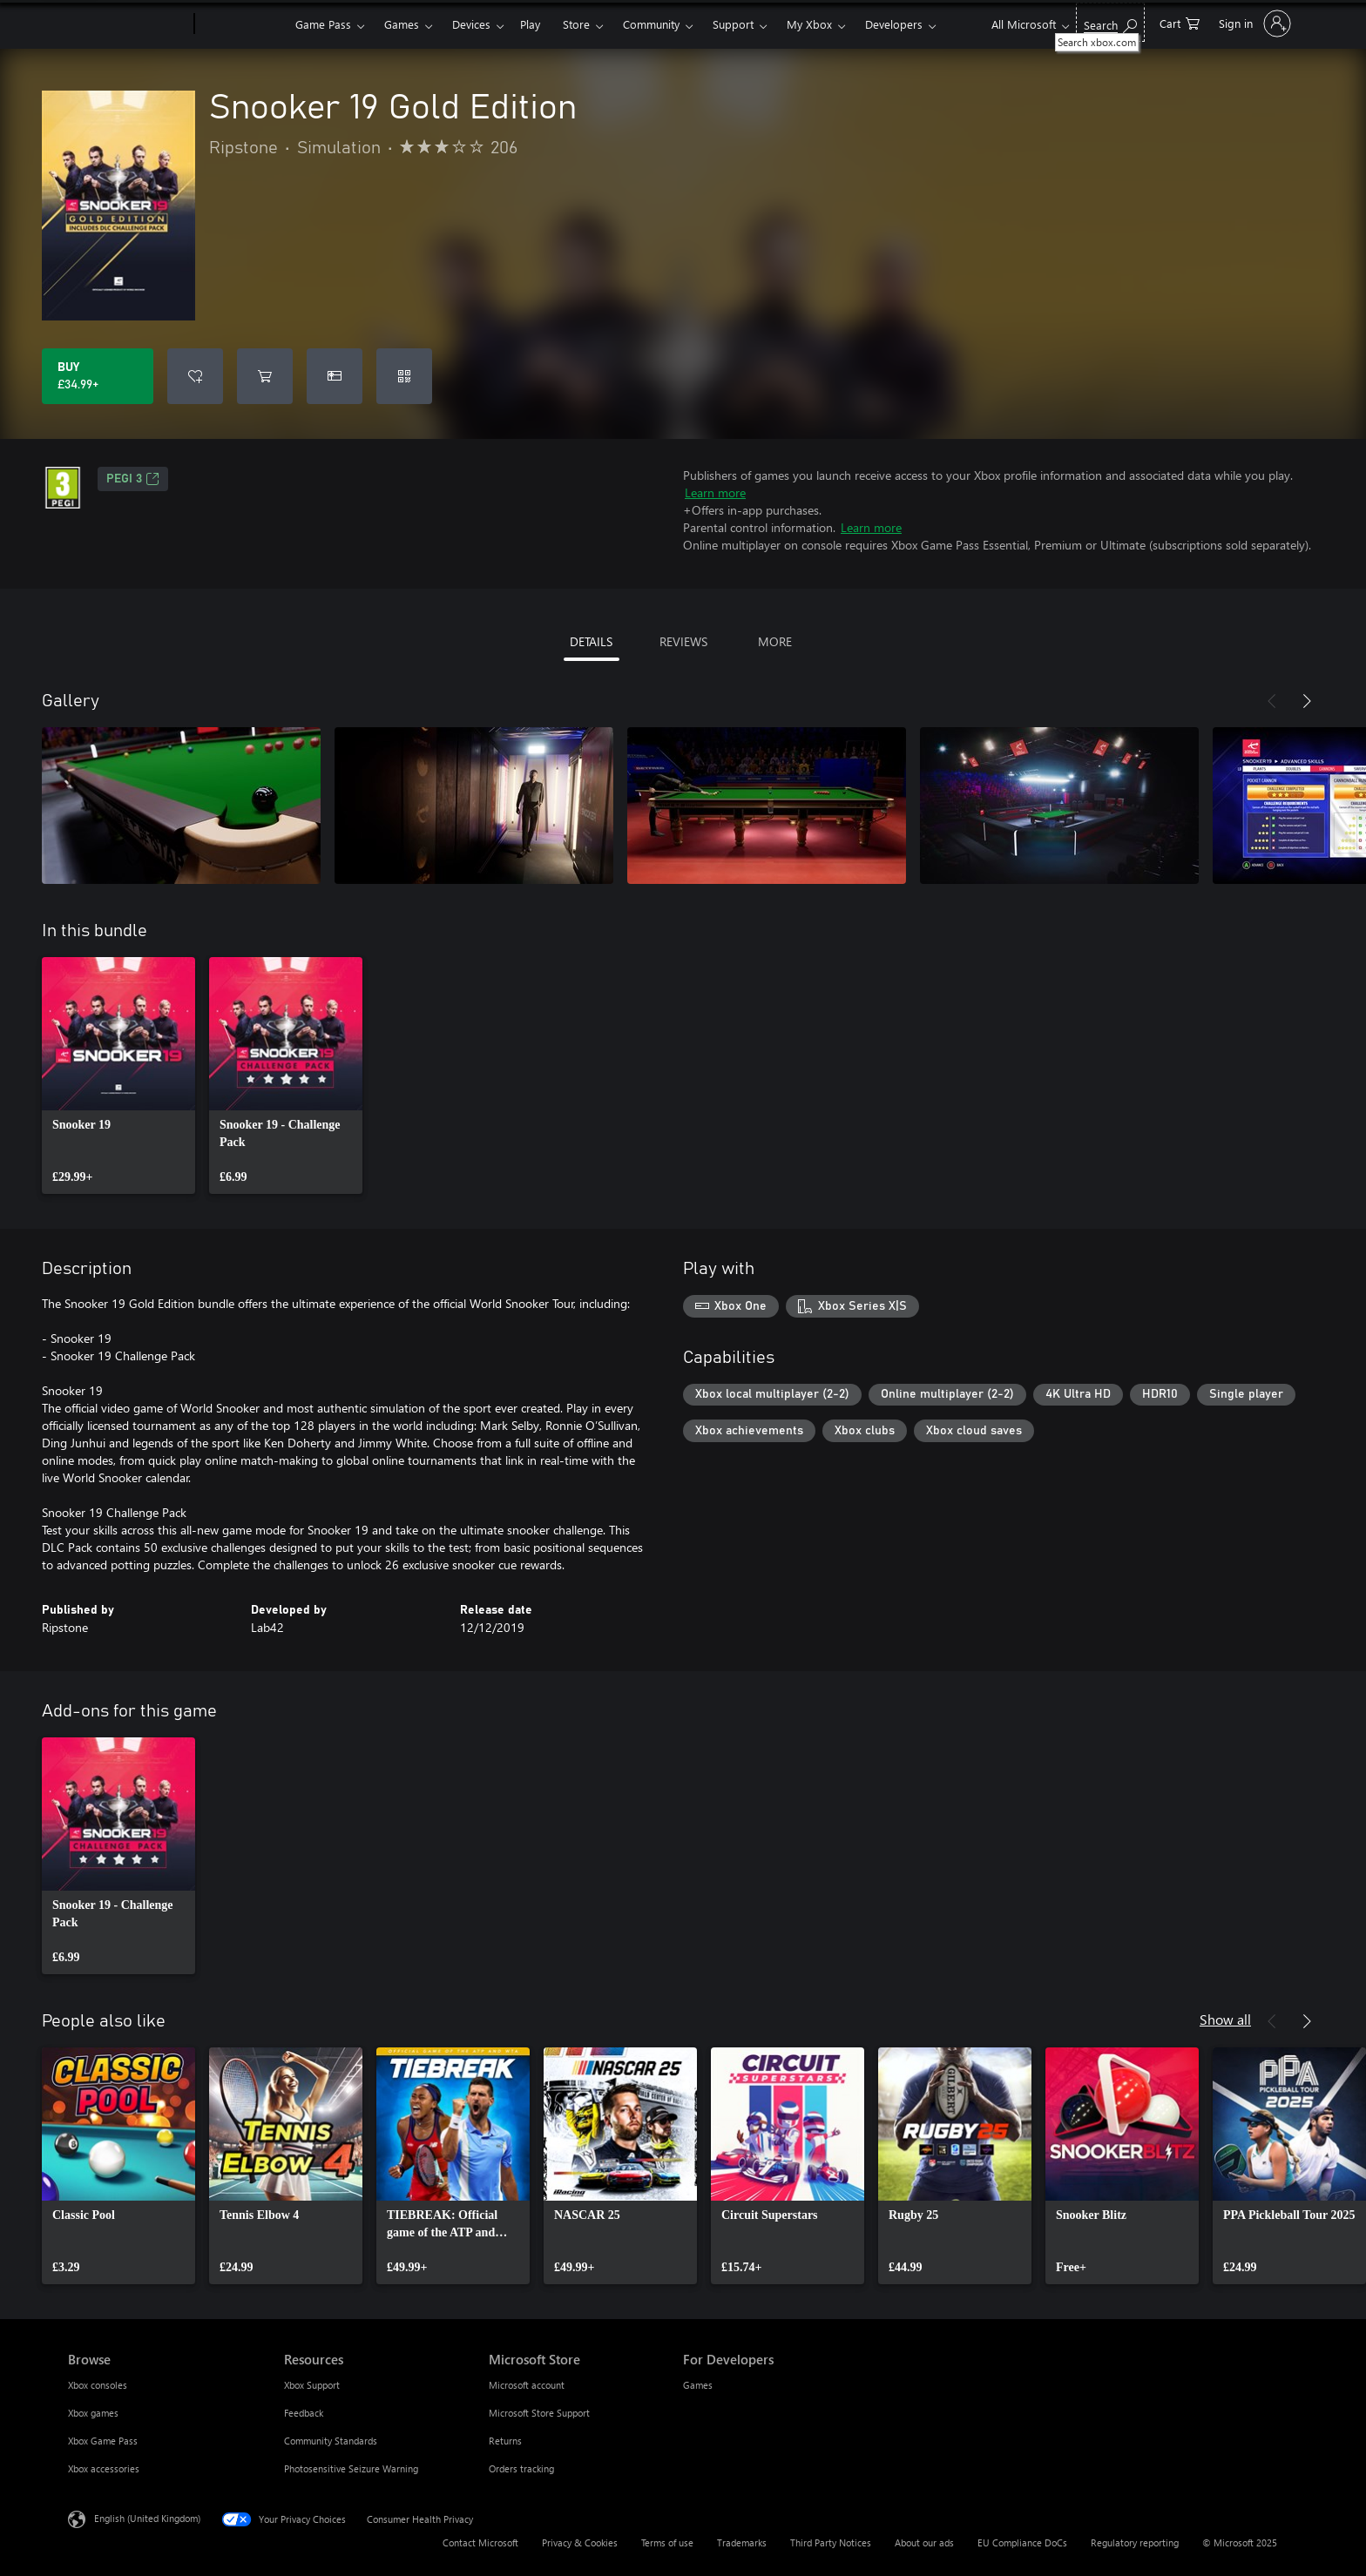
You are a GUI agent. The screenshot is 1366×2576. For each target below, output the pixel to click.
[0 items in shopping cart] (1180, 22)
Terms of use (667, 2542)
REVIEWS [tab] (683, 641)
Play (530, 24)
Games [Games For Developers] (698, 2385)
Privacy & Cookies (580, 2542)
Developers (894, 24)
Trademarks (742, 2542)
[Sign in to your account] (1253, 23)
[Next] (1306, 701)
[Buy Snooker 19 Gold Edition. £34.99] (97, 376)
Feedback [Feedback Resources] (303, 2412)
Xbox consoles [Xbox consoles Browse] (97, 2385)
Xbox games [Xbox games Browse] (93, 2412)
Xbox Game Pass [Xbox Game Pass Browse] (103, 2440)
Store (576, 24)
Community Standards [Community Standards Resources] (330, 2440)
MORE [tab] (775, 641)
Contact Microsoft (480, 2542)
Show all (1225, 2019)
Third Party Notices (830, 2542)
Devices (471, 24)
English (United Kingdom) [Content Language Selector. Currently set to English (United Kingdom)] (147, 2518)
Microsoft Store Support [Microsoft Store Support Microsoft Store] (539, 2412)
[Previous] (1271, 701)
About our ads (924, 2542)
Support (733, 24)
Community (651, 24)
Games (401, 24)
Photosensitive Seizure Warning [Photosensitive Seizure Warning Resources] (351, 2468)
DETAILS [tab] (591, 641)
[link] (118, 1075)
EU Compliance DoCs (1022, 2542)
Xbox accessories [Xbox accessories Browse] (103, 2468)
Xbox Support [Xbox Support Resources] (312, 2385)
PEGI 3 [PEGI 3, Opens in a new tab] (132, 479)
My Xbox (809, 24)
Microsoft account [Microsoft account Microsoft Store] (527, 2385)
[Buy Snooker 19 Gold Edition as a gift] (334, 376)
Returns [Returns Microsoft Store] (505, 2440)
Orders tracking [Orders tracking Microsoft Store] (521, 2468)
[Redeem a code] (404, 376)
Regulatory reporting (1135, 2542)
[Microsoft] (127, 24)
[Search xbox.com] (1110, 22)
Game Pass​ (323, 24)
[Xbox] (242, 24)
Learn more (715, 492)
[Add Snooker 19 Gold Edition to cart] (265, 376)
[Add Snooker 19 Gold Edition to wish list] (195, 376)
